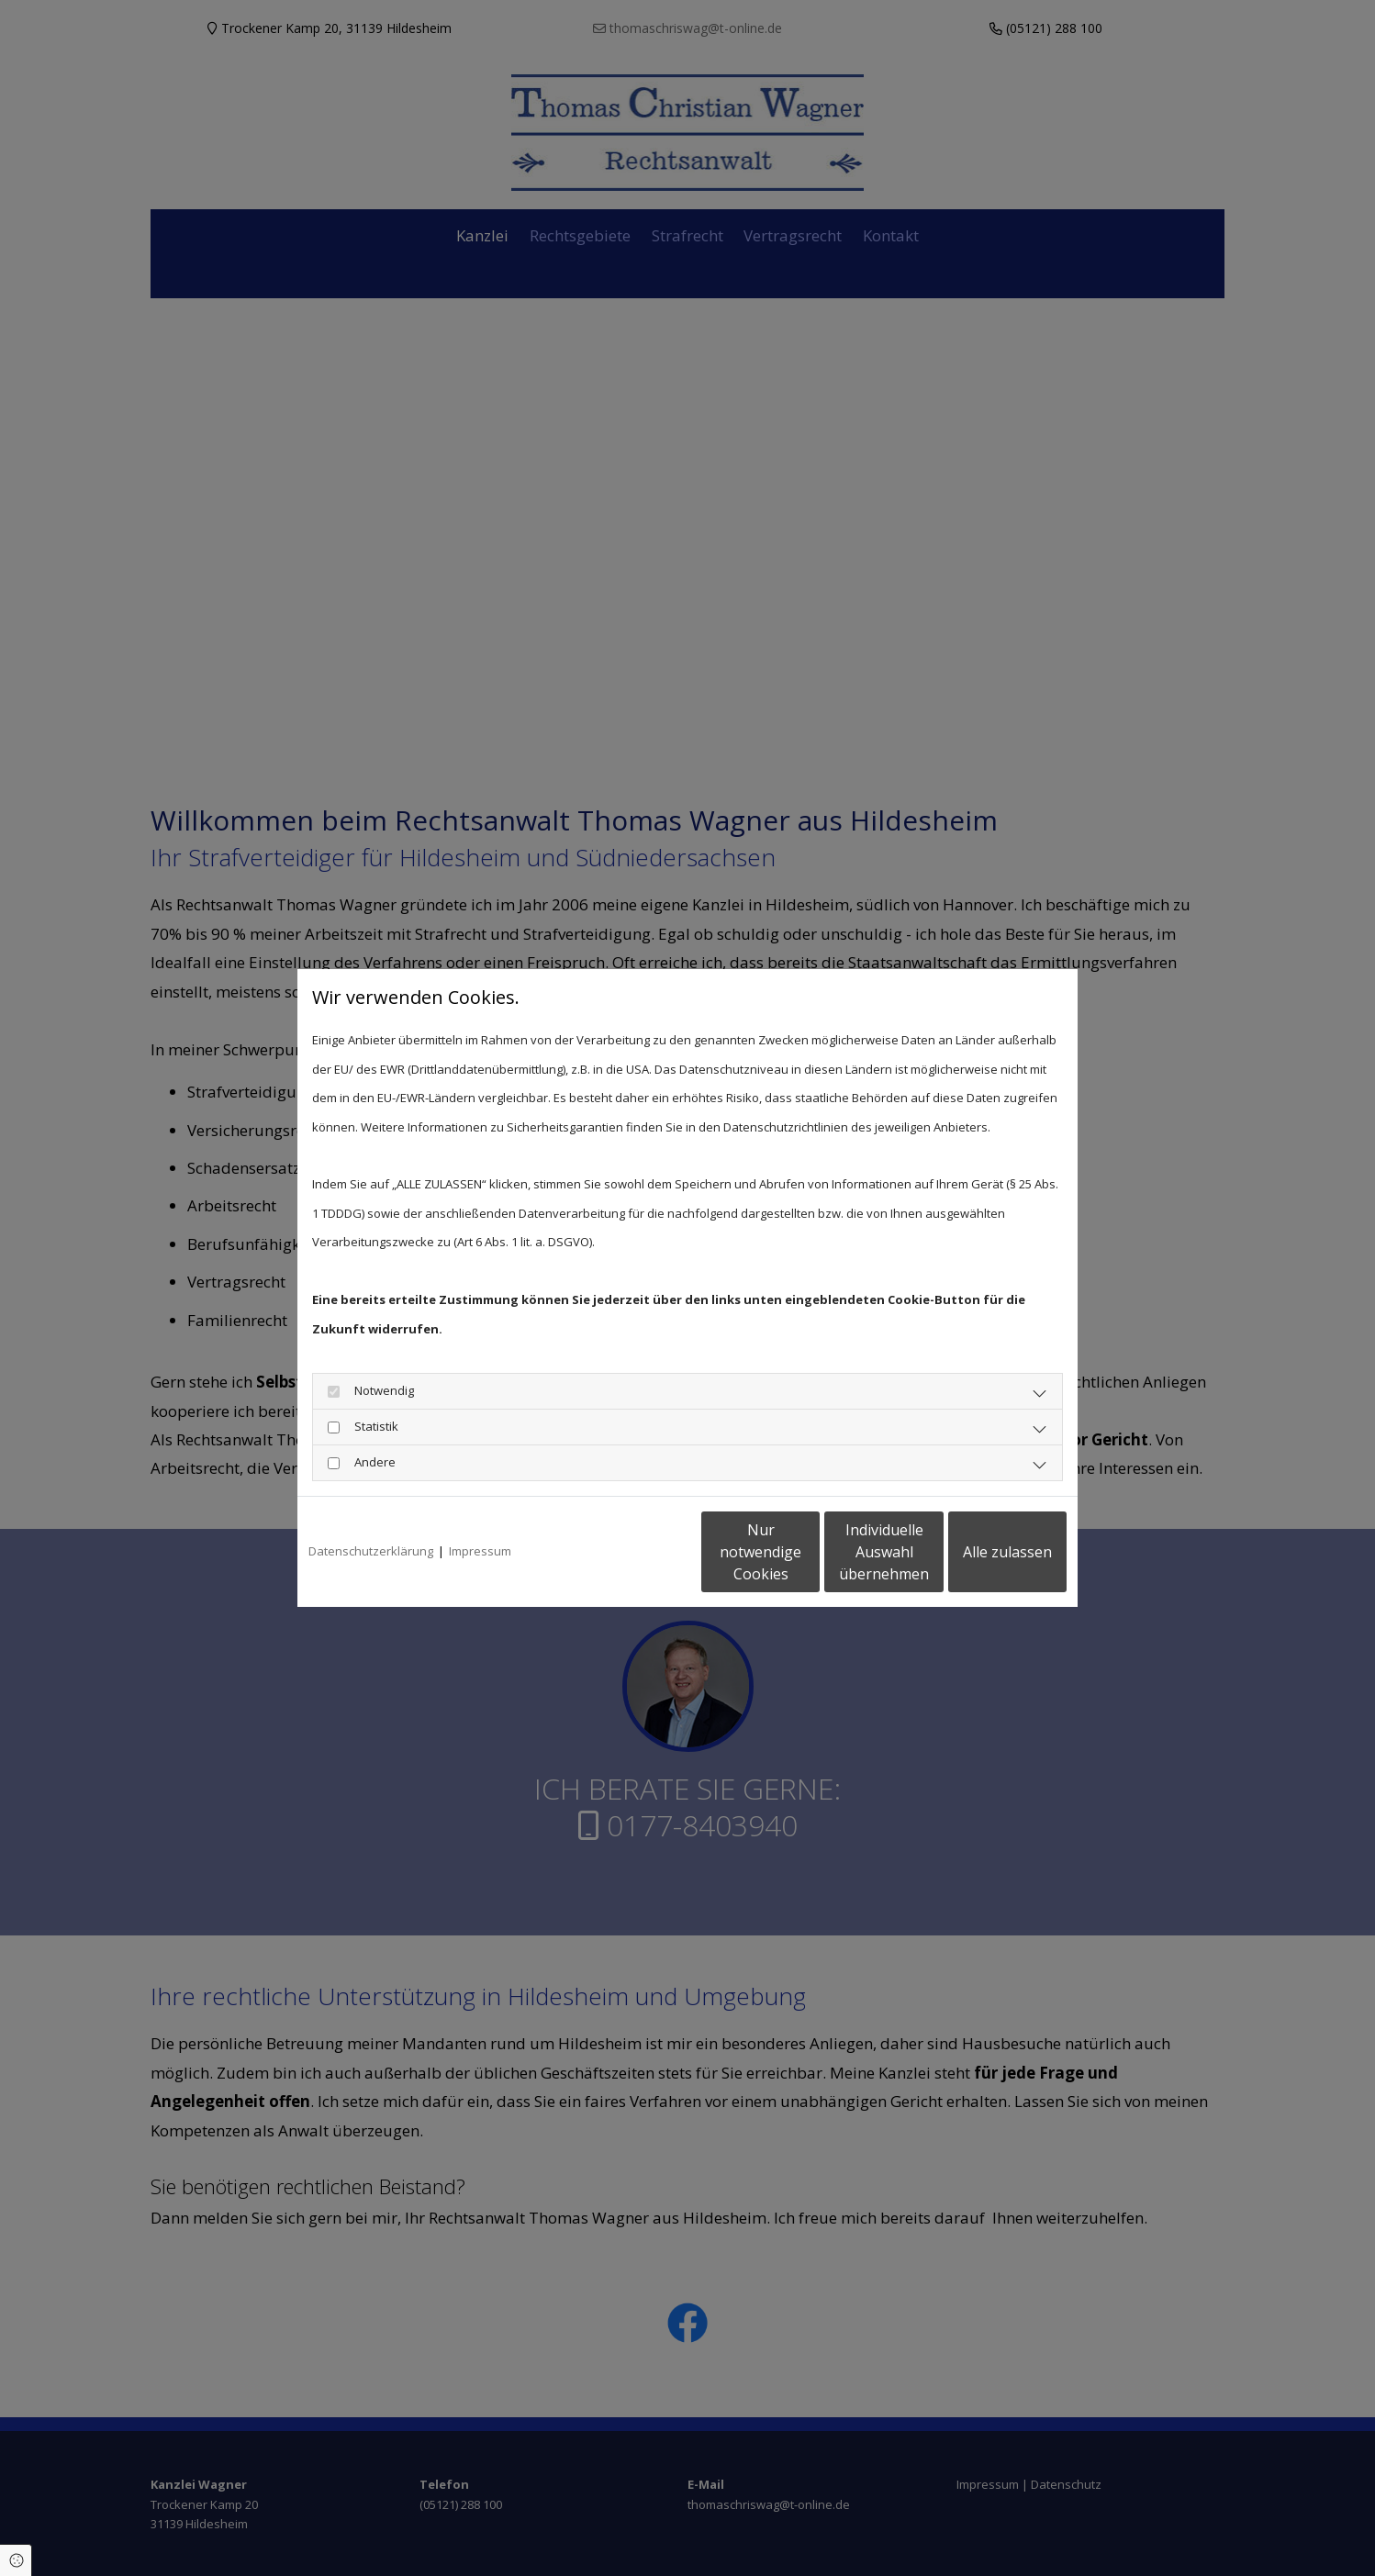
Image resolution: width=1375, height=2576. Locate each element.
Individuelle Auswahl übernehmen (808, 1552)
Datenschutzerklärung (370, 1551)
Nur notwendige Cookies (632, 1552)
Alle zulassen (981, 1552)
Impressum (480, 1551)
